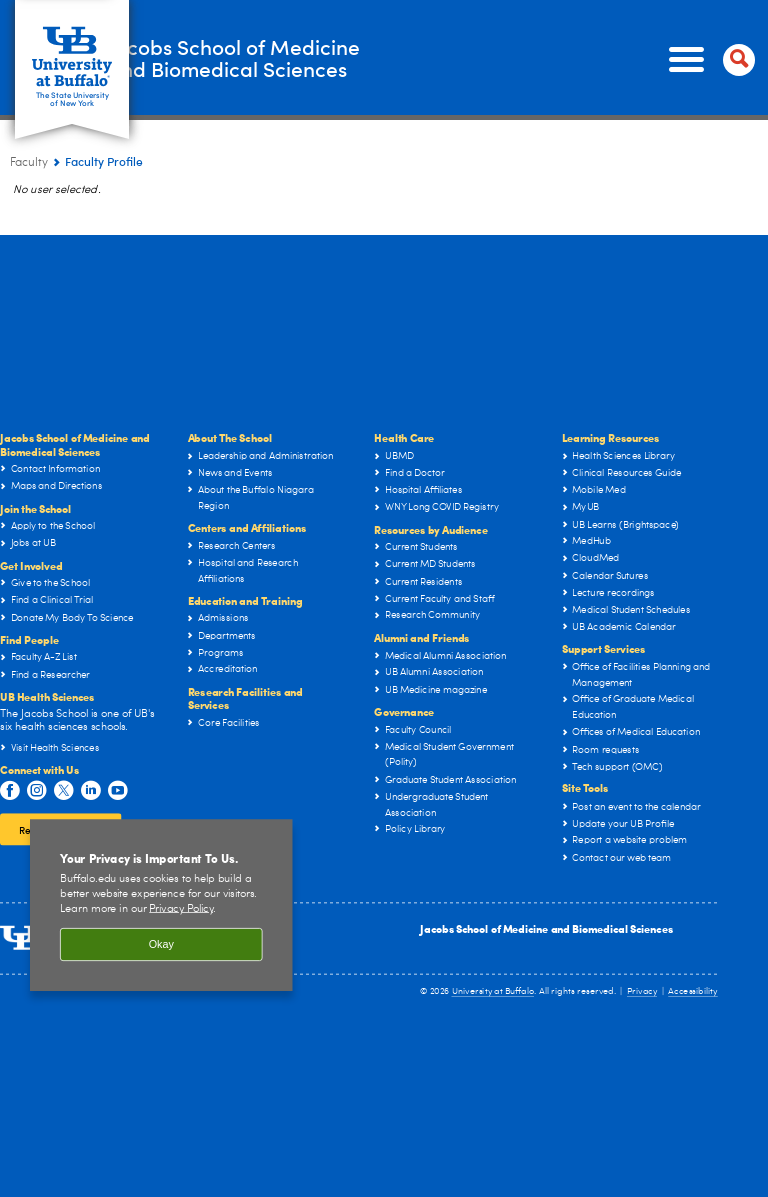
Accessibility (693, 991)
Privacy (642, 991)
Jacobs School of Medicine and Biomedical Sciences (546, 928)
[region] (161, 905)
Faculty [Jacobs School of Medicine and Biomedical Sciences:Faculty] (29, 163)
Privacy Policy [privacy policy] (181, 908)
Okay (161, 945)
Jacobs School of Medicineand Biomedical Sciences (324, 59)
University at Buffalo (493, 991)
